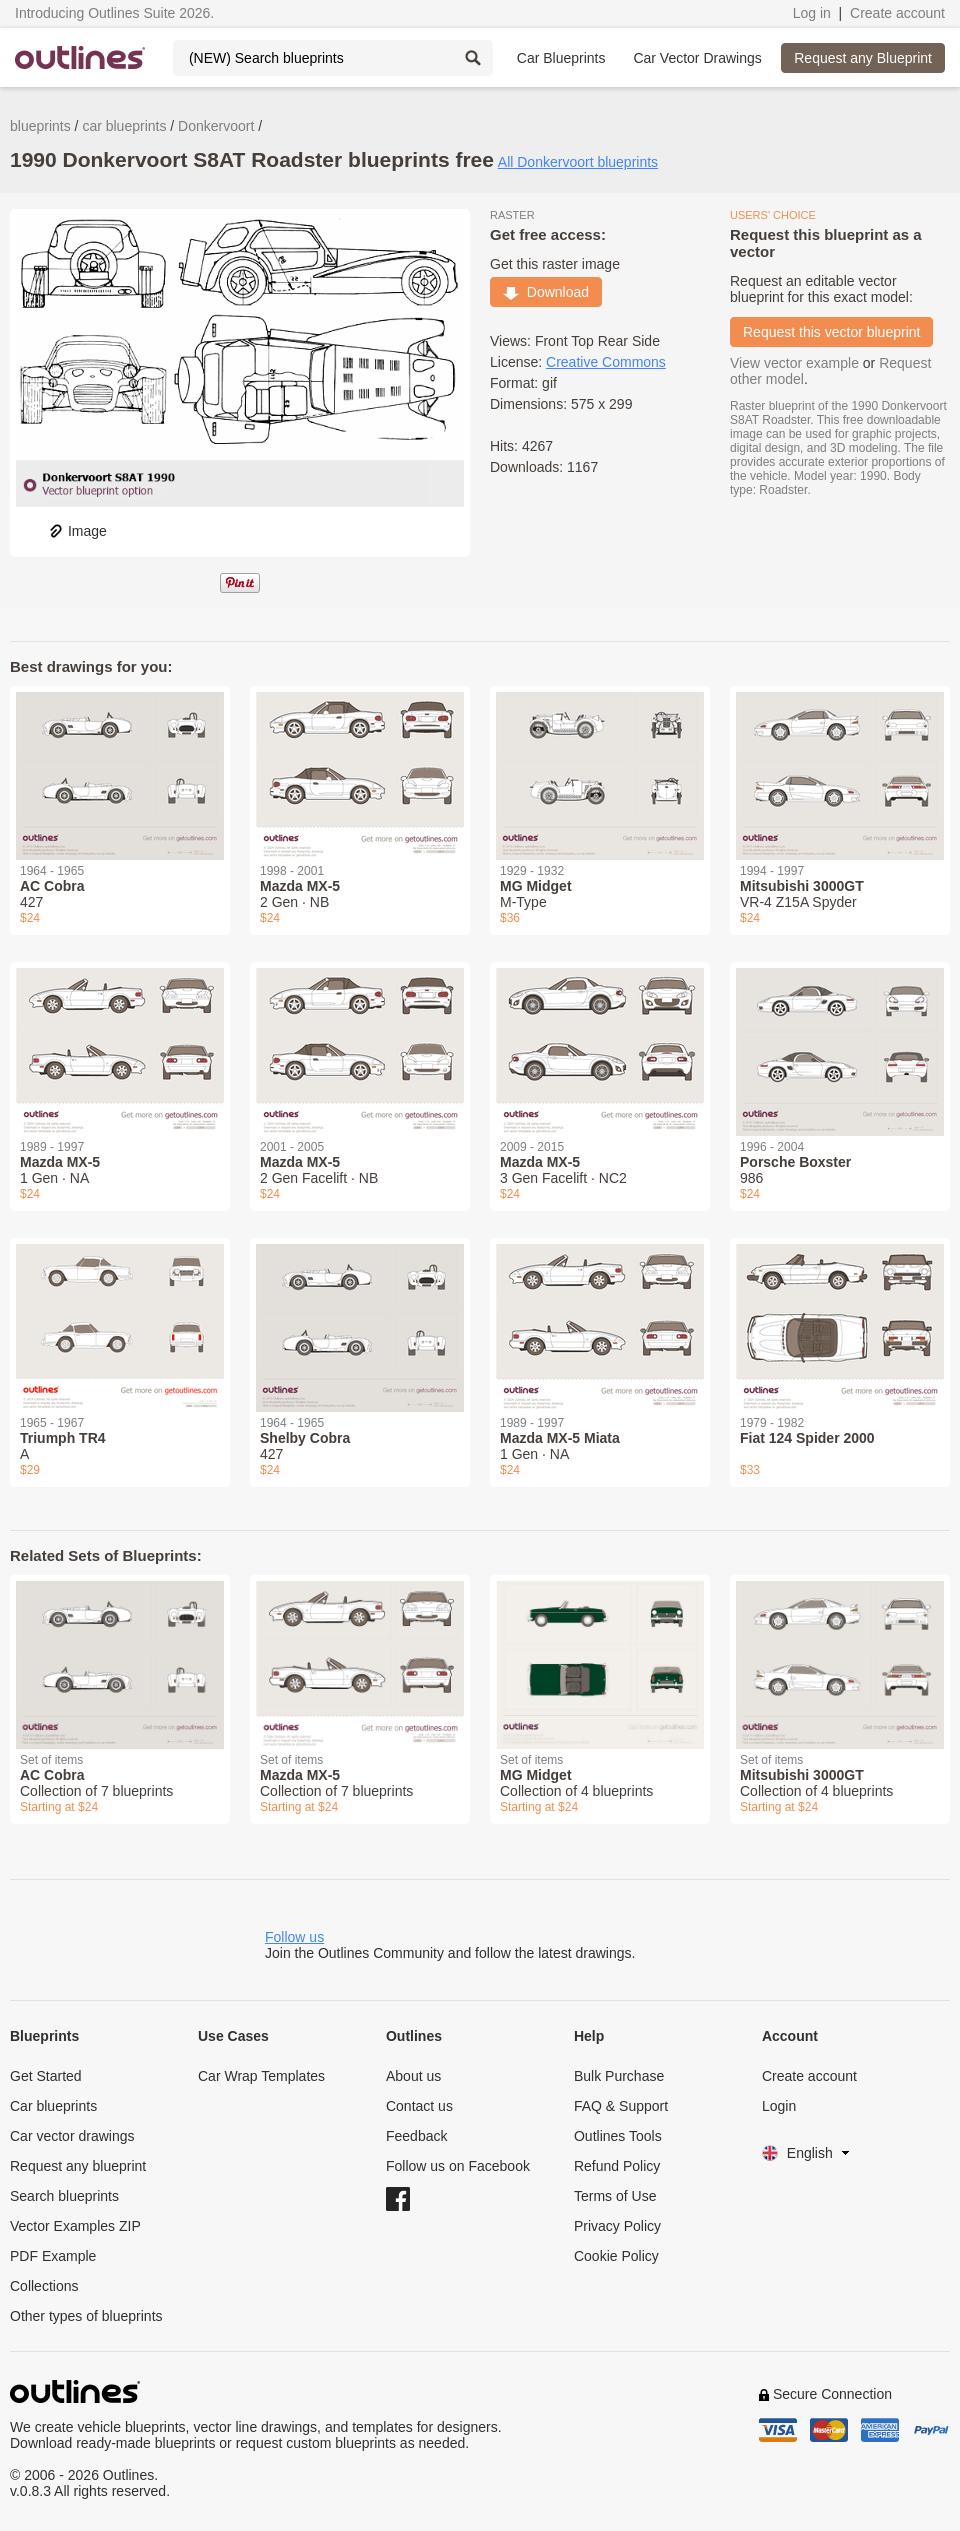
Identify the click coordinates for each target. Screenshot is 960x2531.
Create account (897, 13)
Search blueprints (64, 2196)
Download (546, 292)
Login (779, 2106)
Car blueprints (53, 2106)
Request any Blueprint (863, 58)
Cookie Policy (616, 2256)
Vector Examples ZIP (75, 2226)
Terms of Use (615, 2196)
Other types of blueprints (86, 2316)
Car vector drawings (72, 2136)
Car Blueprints (561, 58)
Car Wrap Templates (261, 2076)
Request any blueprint (78, 2166)
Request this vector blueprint (831, 332)
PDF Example (53, 2256)
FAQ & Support (621, 2106)
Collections (44, 2286)
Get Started (46, 2076)
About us (413, 2076)
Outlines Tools (618, 2136)
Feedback (416, 2136)
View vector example (794, 363)
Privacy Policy (617, 2226)
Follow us (294, 1937)
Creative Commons (606, 362)
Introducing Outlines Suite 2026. (114, 13)
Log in (812, 13)
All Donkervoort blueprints (578, 162)
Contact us (419, 2106)
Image (77, 531)
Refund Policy (617, 2166)
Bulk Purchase (619, 2076)
